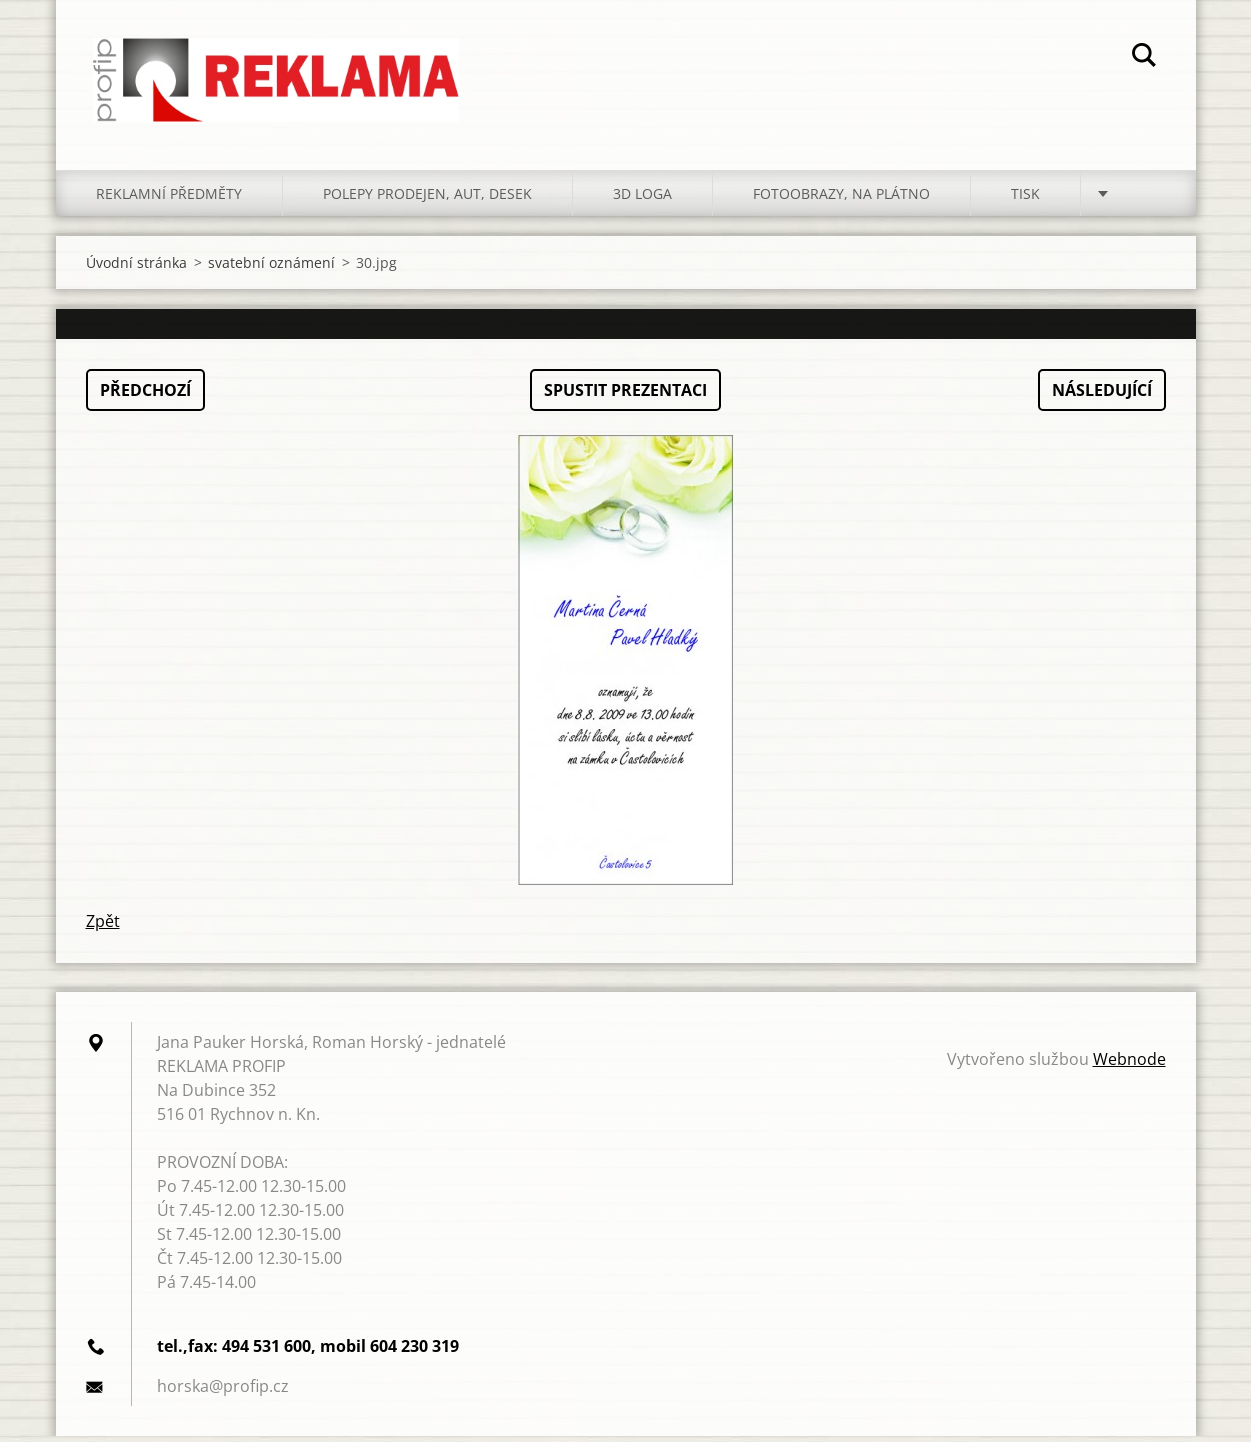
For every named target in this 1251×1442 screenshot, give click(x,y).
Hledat (1144, 58)
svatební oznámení (271, 268)
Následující (1102, 396)
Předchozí (145, 396)
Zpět (103, 927)
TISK (1025, 199)
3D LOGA (642, 199)
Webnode (1129, 1065)
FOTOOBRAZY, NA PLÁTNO (841, 199)
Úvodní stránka (136, 268)
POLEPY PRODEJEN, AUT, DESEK (427, 199)
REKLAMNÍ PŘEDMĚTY (169, 199)
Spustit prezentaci (625, 396)
